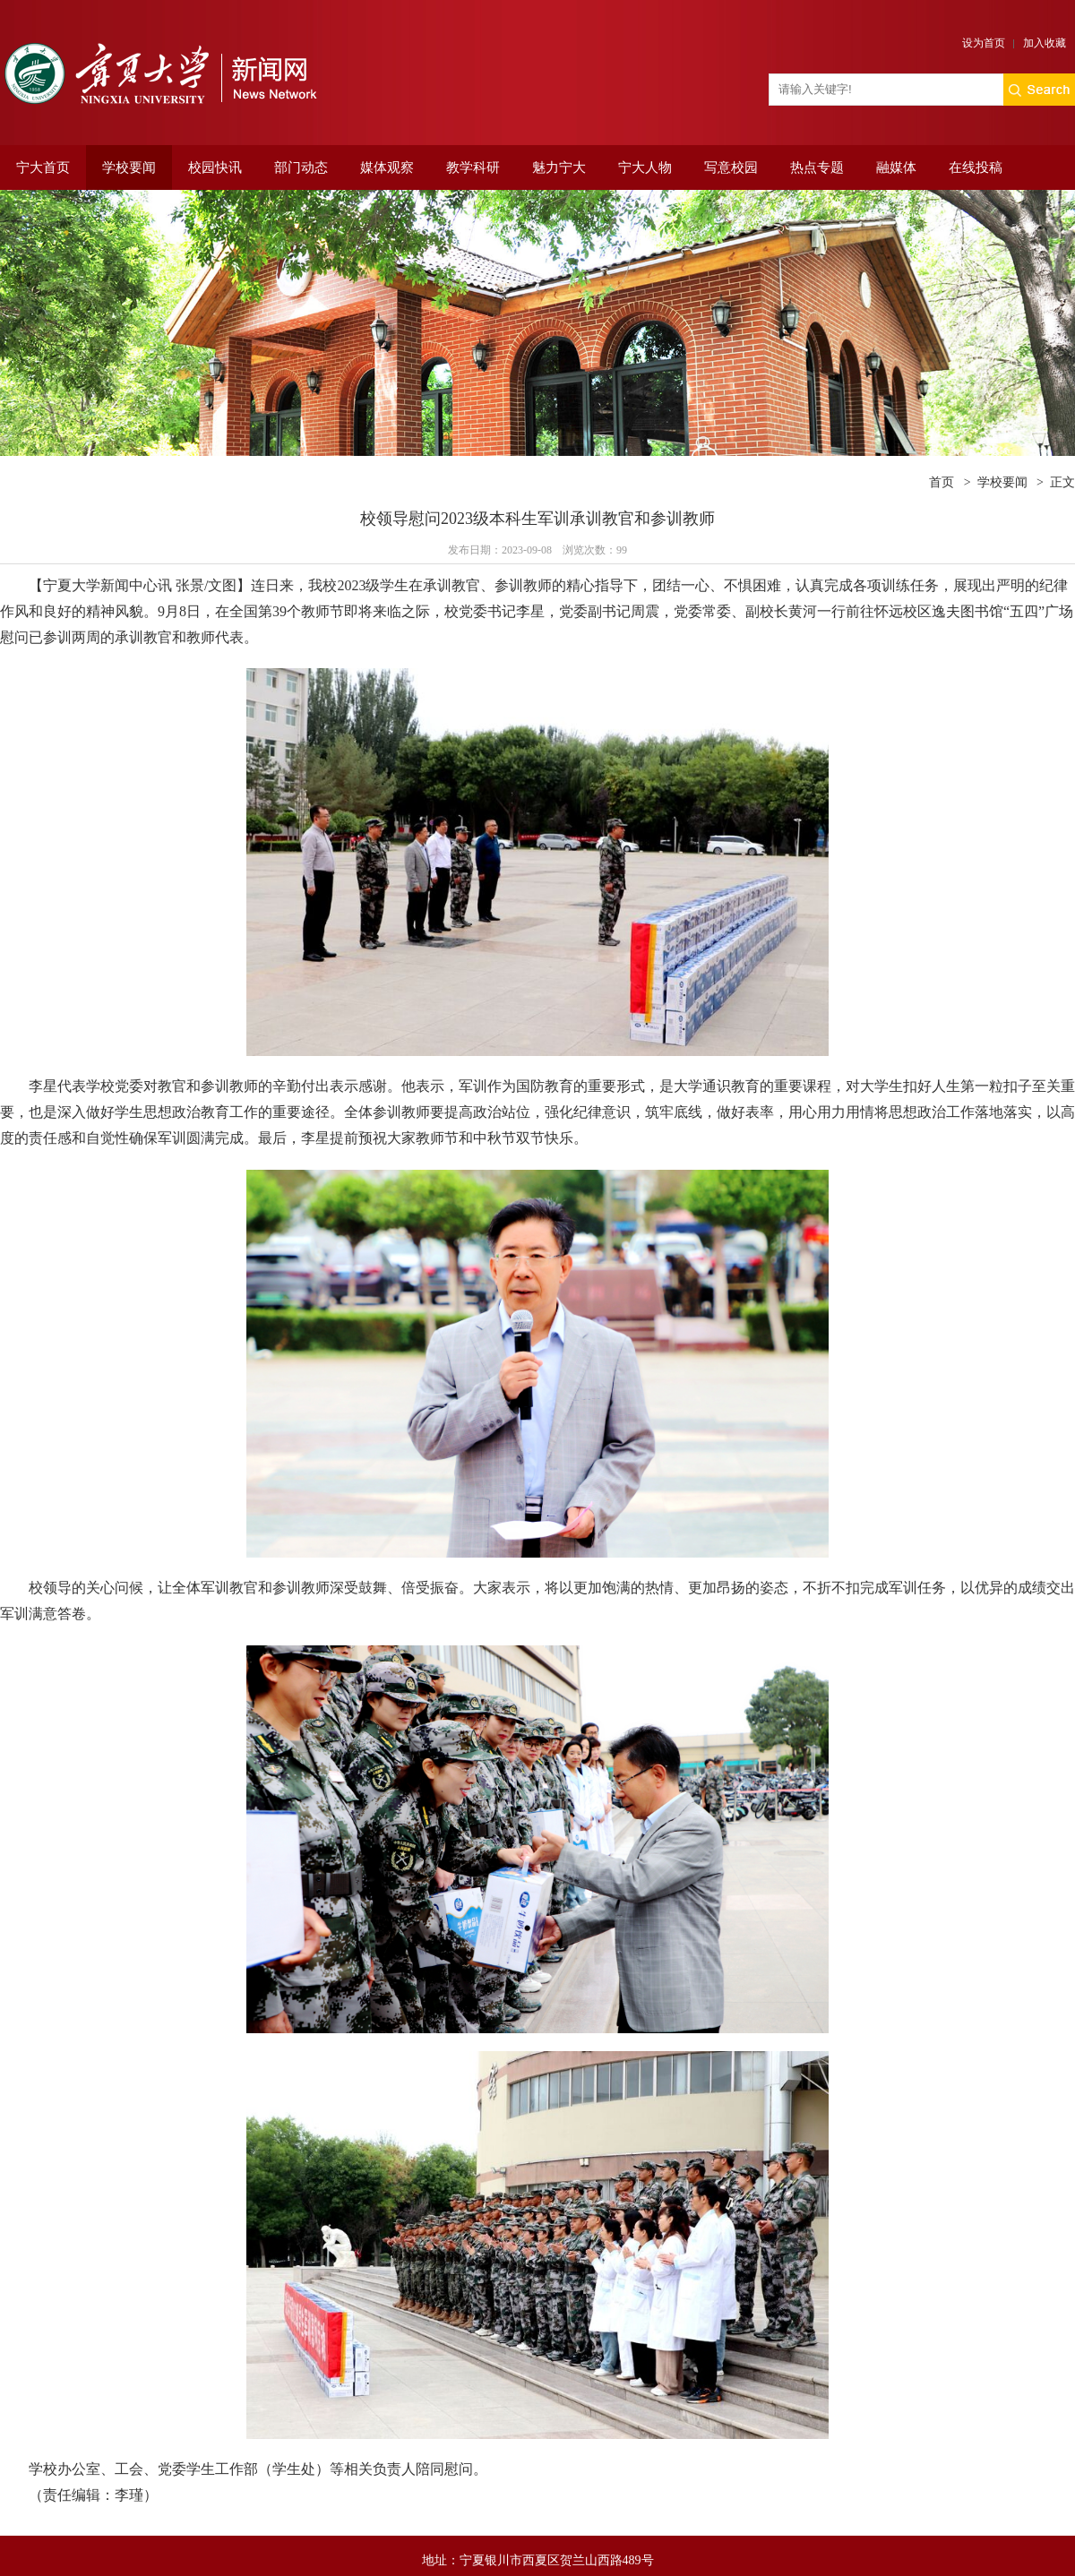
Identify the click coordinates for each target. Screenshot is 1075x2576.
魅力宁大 (559, 167)
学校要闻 (129, 167)
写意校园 (731, 167)
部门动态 (301, 167)
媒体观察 (387, 167)
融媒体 (896, 167)
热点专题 (817, 167)
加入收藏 (1044, 43)
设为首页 (983, 43)
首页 (941, 482)
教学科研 (473, 167)
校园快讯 (215, 167)
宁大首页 (43, 167)
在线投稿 (975, 167)
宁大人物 (645, 167)
